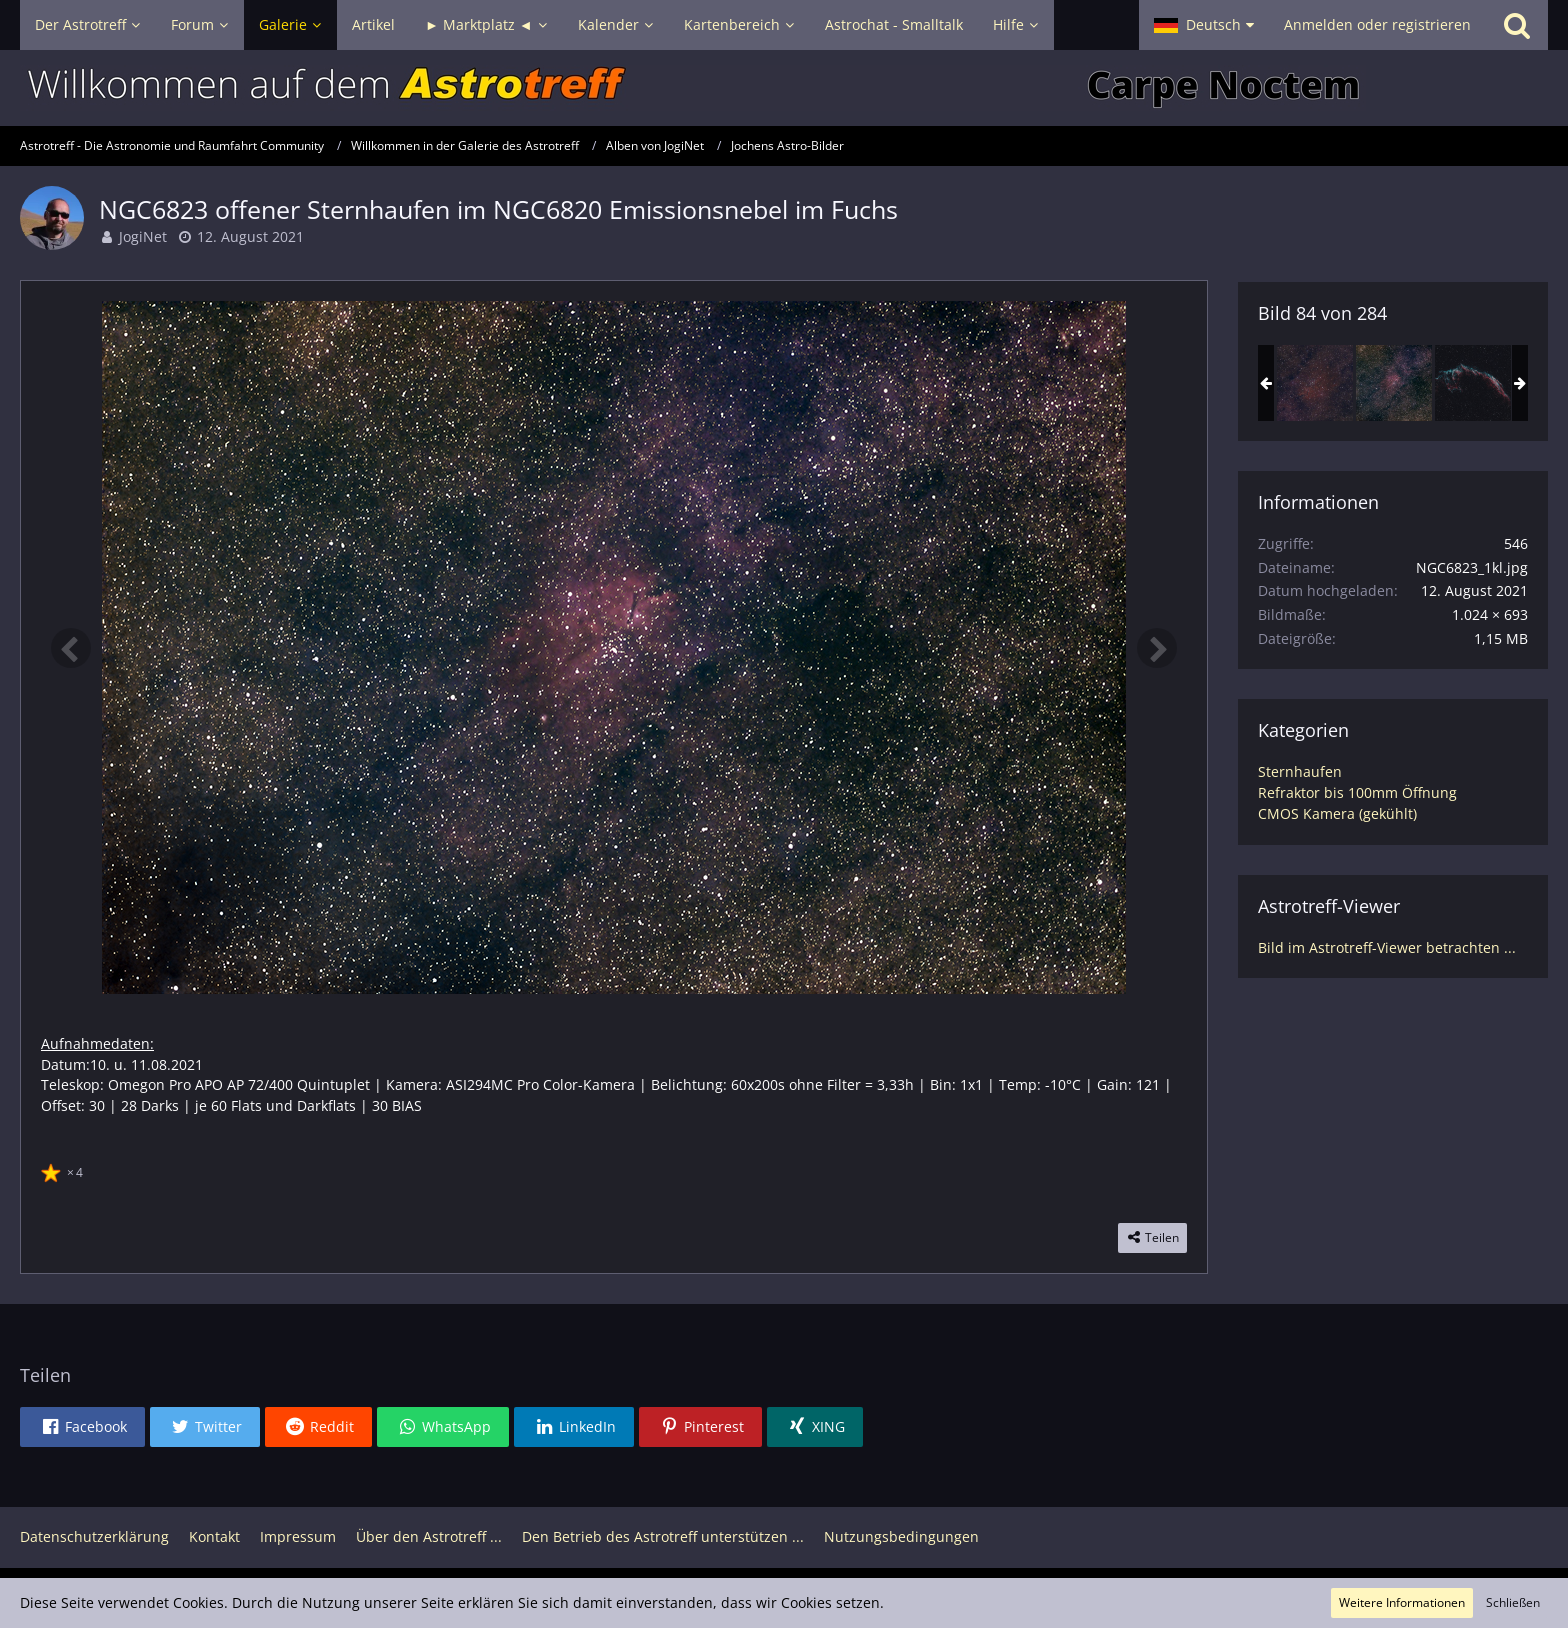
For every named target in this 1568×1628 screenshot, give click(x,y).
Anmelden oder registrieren (1377, 24)
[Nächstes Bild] (1157, 648)
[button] (1204, 25)
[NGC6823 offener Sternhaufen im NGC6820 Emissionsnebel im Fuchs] (1394, 383)
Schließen (1513, 1602)
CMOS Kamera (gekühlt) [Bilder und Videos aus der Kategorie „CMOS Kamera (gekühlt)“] (1337, 813)
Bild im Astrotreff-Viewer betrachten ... (1387, 947)
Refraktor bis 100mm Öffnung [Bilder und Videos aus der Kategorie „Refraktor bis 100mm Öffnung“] (1357, 792)
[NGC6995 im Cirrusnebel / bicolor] (1473, 383)
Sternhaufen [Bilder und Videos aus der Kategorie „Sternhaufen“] (1300, 771)
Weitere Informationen (1402, 1602)
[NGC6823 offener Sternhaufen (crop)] (1315, 383)
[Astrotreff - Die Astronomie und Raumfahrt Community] (784, 88)
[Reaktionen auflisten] (64, 1170)
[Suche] (1517, 25)
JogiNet (143, 236)
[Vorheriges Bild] (71, 648)
